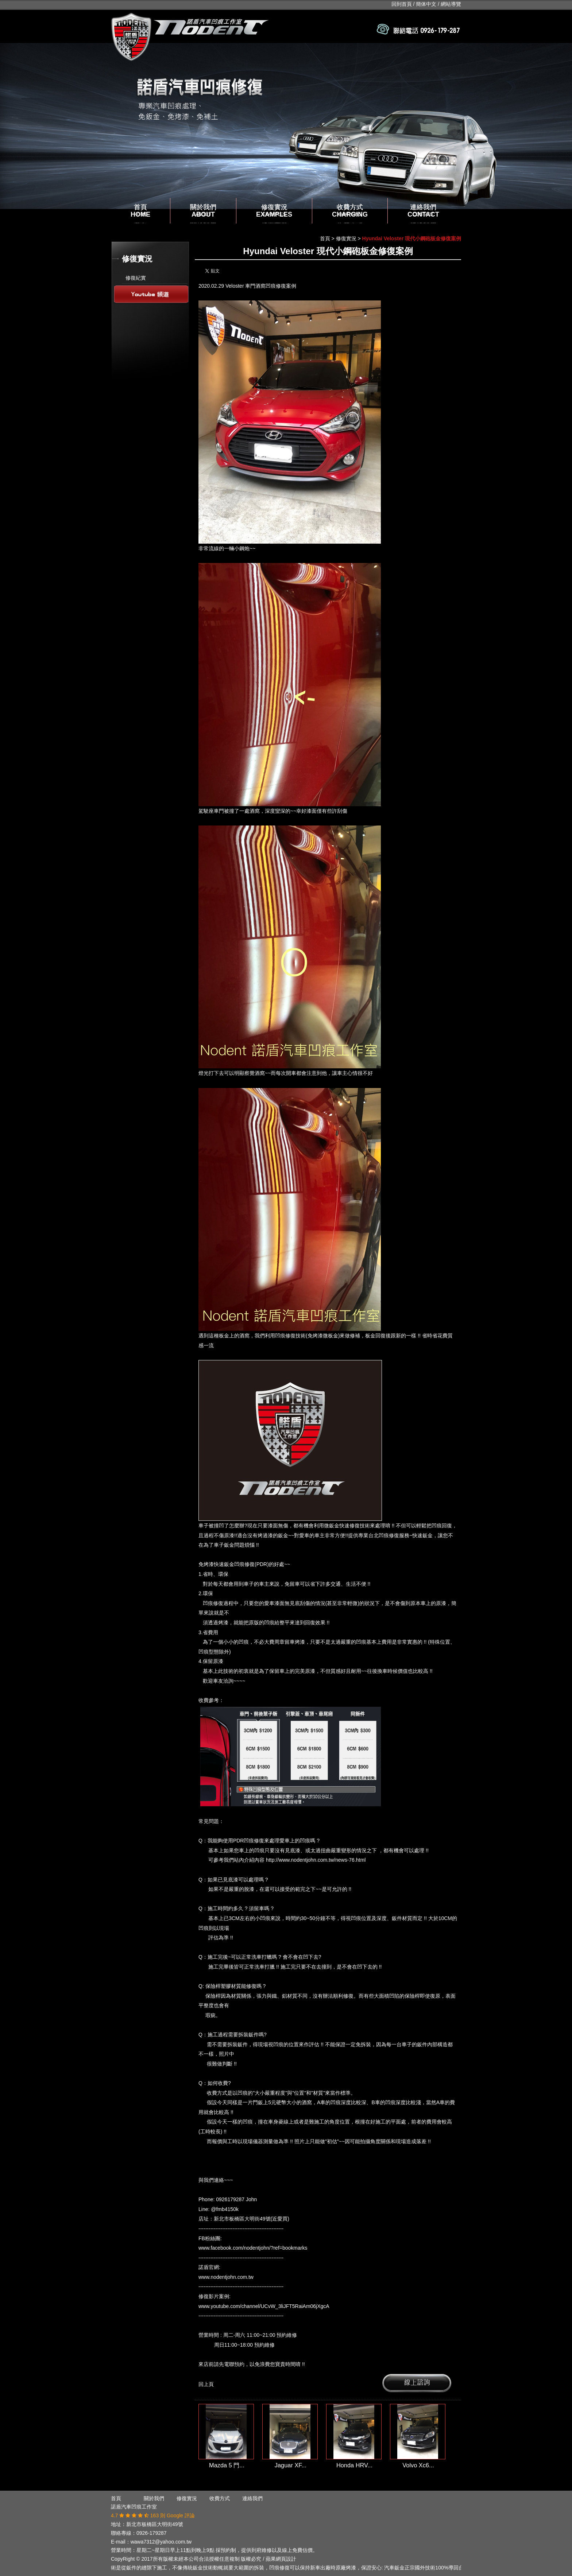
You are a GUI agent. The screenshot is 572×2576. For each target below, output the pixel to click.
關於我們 (203, 211)
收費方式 (350, 211)
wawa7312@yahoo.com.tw (161, 2542)
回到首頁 (401, 4)
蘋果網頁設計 (281, 2559)
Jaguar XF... (290, 2465)
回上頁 (206, 2384)
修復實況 (274, 211)
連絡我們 (423, 211)
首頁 (140, 211)
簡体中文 (426, 4)
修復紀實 (135, 278)
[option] (286, 126)
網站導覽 (451, 4)
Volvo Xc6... (418, 2465)
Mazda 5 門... (226, 2465)
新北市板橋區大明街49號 (154, 2524)
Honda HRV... (354, 2465)
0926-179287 (151, 2533)
